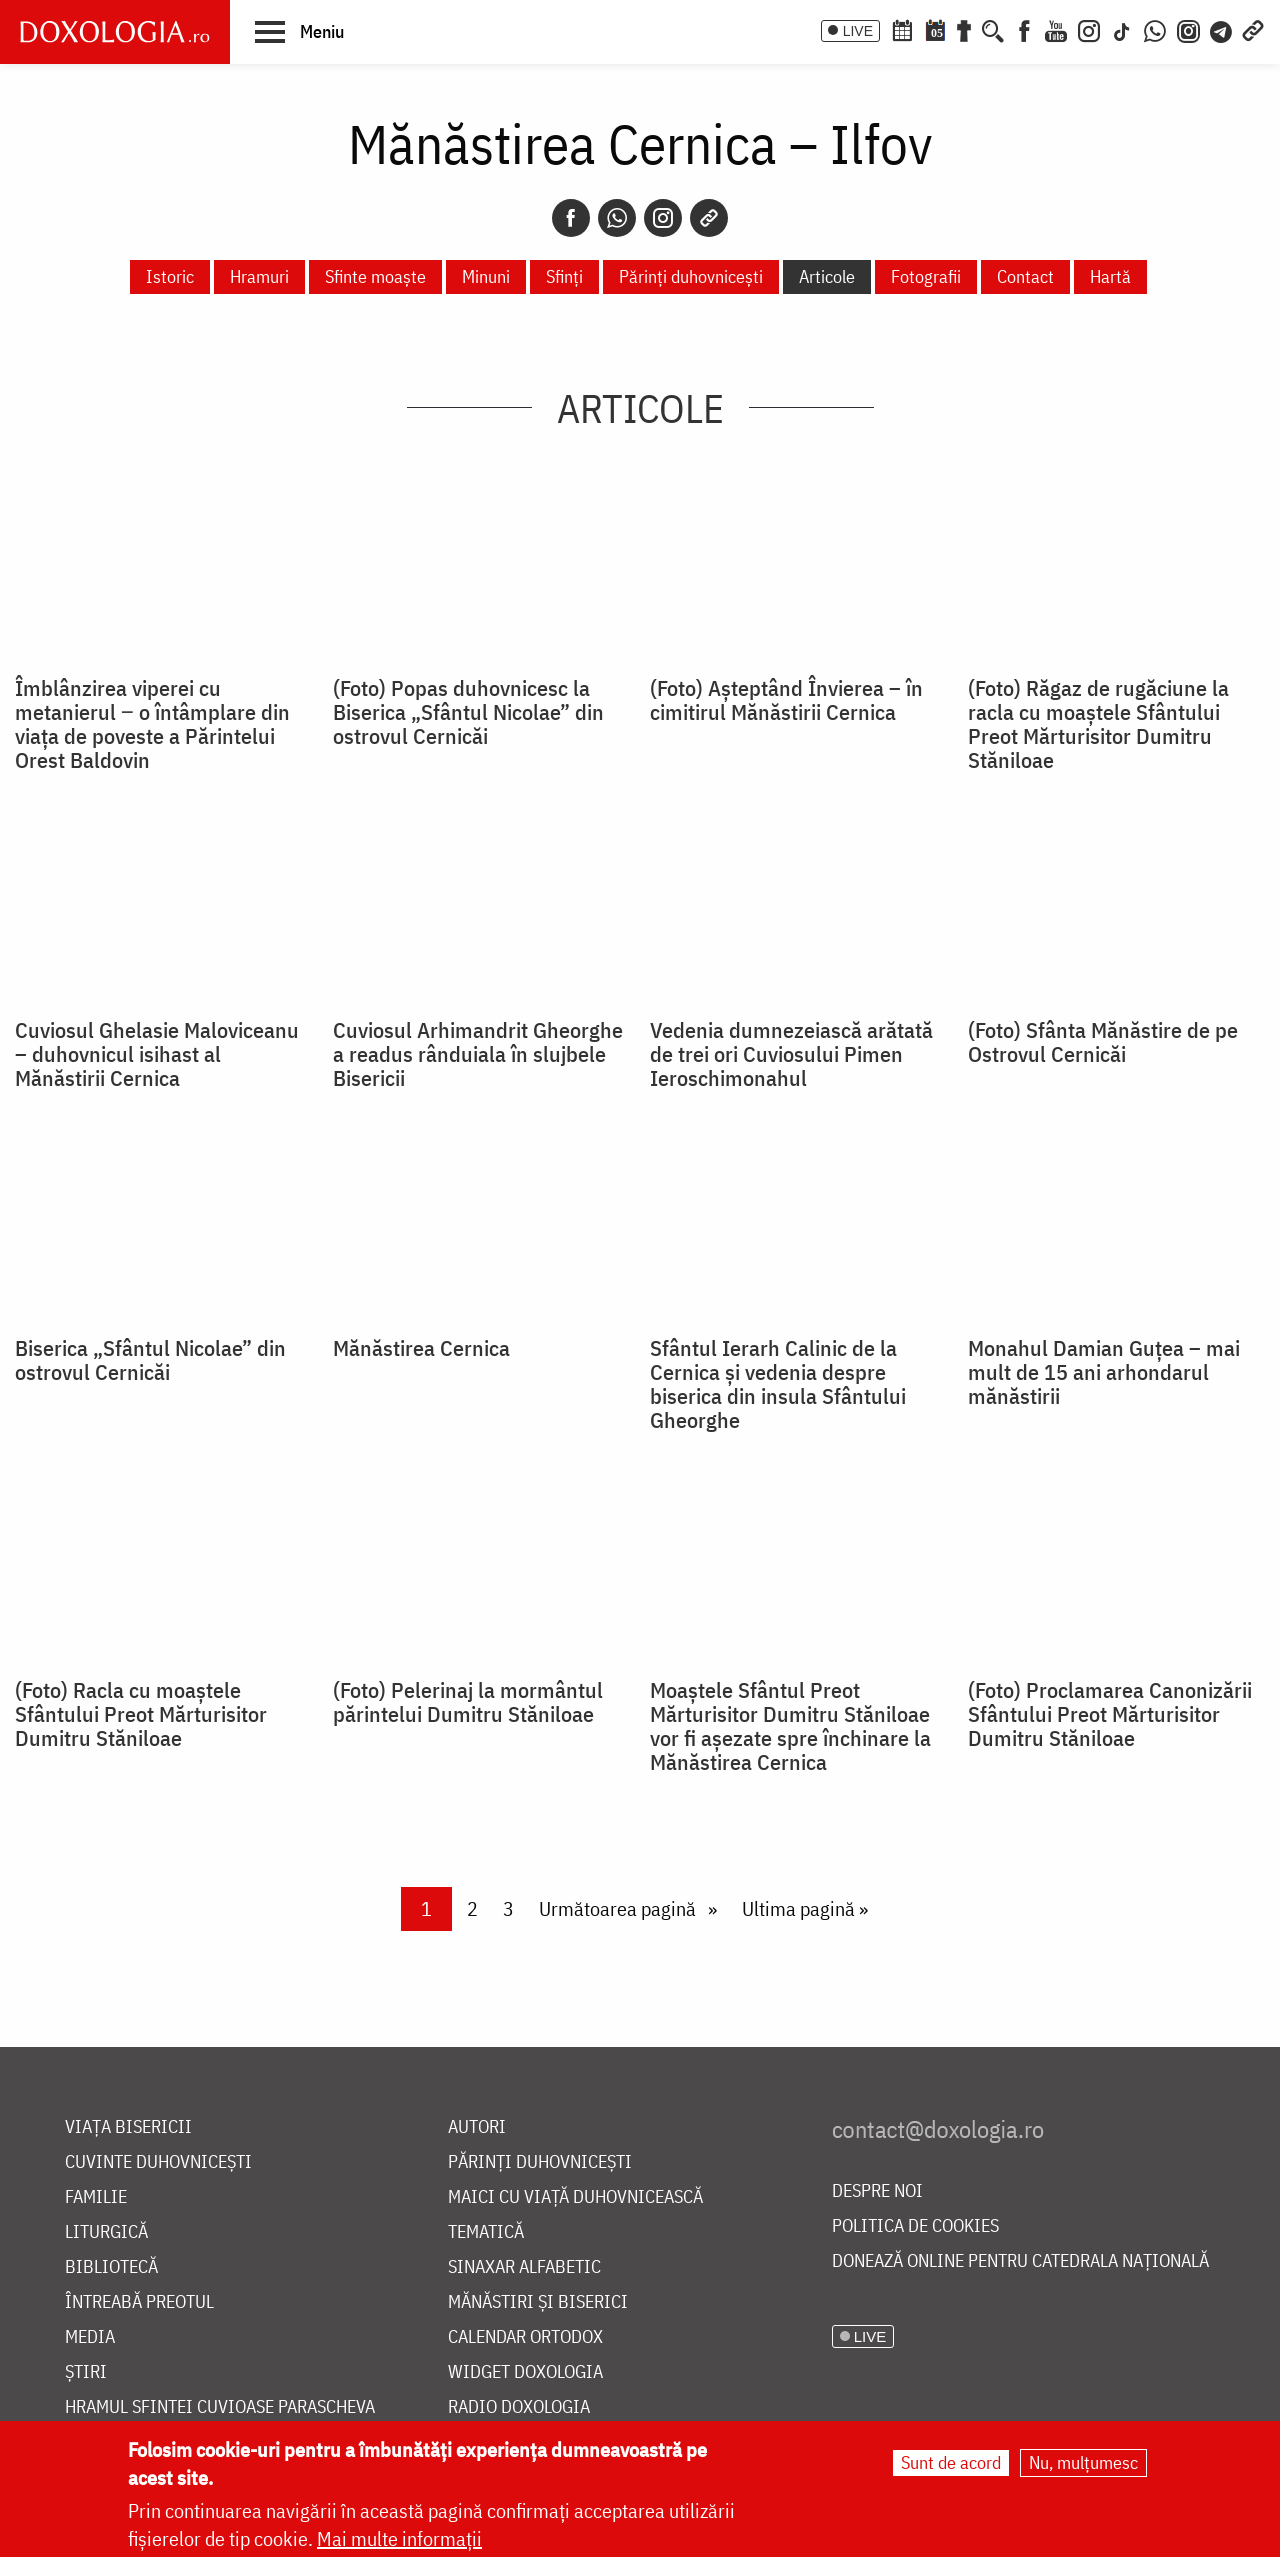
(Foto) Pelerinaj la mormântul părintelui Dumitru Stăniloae (468, 1702)
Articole (827, 276)
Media (90, 2337)
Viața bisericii (128, 2127)
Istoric (170, 276)
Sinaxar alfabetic (524, 2267)
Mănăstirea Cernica (421, 1348)
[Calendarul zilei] (935, 29)
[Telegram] (1222, 29)
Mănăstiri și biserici (538, 2302)
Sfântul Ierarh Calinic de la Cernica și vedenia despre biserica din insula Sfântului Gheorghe (778, 1384)
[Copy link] (709, 218)
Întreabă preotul (139, 2302)
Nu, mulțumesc (1083, 2462)
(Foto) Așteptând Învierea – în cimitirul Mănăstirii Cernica (786, 700)
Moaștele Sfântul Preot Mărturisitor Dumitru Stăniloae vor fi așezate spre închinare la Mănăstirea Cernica (790, 1726)
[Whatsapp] (617, 218)
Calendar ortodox (525, 2337)
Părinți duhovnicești (691, 276)
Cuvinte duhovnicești (158, 2162)
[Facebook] (1024, 29)
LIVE (858, 31)
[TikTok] (1122, 29)
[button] (299, 31)
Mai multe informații (399, 2538)
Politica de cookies (915, 2226)
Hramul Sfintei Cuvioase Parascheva (220, 2407)
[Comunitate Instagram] (1188, 29)
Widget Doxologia (525, 2372)
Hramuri (259, 276)
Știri (86, 2372)
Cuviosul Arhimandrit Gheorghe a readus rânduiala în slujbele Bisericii (478, 1054)
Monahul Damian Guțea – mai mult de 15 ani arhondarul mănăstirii (1104, 1372)
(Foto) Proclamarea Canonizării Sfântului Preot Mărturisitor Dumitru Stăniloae (1110, 1714)
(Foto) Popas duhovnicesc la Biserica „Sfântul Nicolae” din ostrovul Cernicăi (468, 712)
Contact (1025, 276)
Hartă (1110, 276)
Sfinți (564, 276)
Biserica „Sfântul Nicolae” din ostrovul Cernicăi (150, 1360)
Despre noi (877, 2191)
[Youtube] (1056, 29)
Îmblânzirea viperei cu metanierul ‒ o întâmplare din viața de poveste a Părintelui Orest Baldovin (152, 724)
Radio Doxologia (519, 2407)
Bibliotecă (111, 2267)
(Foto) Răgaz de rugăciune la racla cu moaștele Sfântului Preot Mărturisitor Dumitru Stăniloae (1098, 724)
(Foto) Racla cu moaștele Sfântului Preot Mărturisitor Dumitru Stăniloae (141, 1714)
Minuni (486, 276)
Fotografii (926, 276)
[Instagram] (1089, 29)
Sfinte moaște (375, 276)
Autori (477, 2127)
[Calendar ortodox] (902, 29)
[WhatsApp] (1155, 29)
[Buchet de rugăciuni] (964, 29)
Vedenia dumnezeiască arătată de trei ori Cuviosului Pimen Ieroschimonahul (791, 1054)
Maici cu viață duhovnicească (575, 2197)
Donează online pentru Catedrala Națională (1020, 2261)
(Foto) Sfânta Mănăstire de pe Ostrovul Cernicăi (1103, 1042)
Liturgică (106, 2232)
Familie (96, 2197)
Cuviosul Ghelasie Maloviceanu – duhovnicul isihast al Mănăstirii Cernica (157, 1054)
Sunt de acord (951, 2462)
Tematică (486, 2232)
